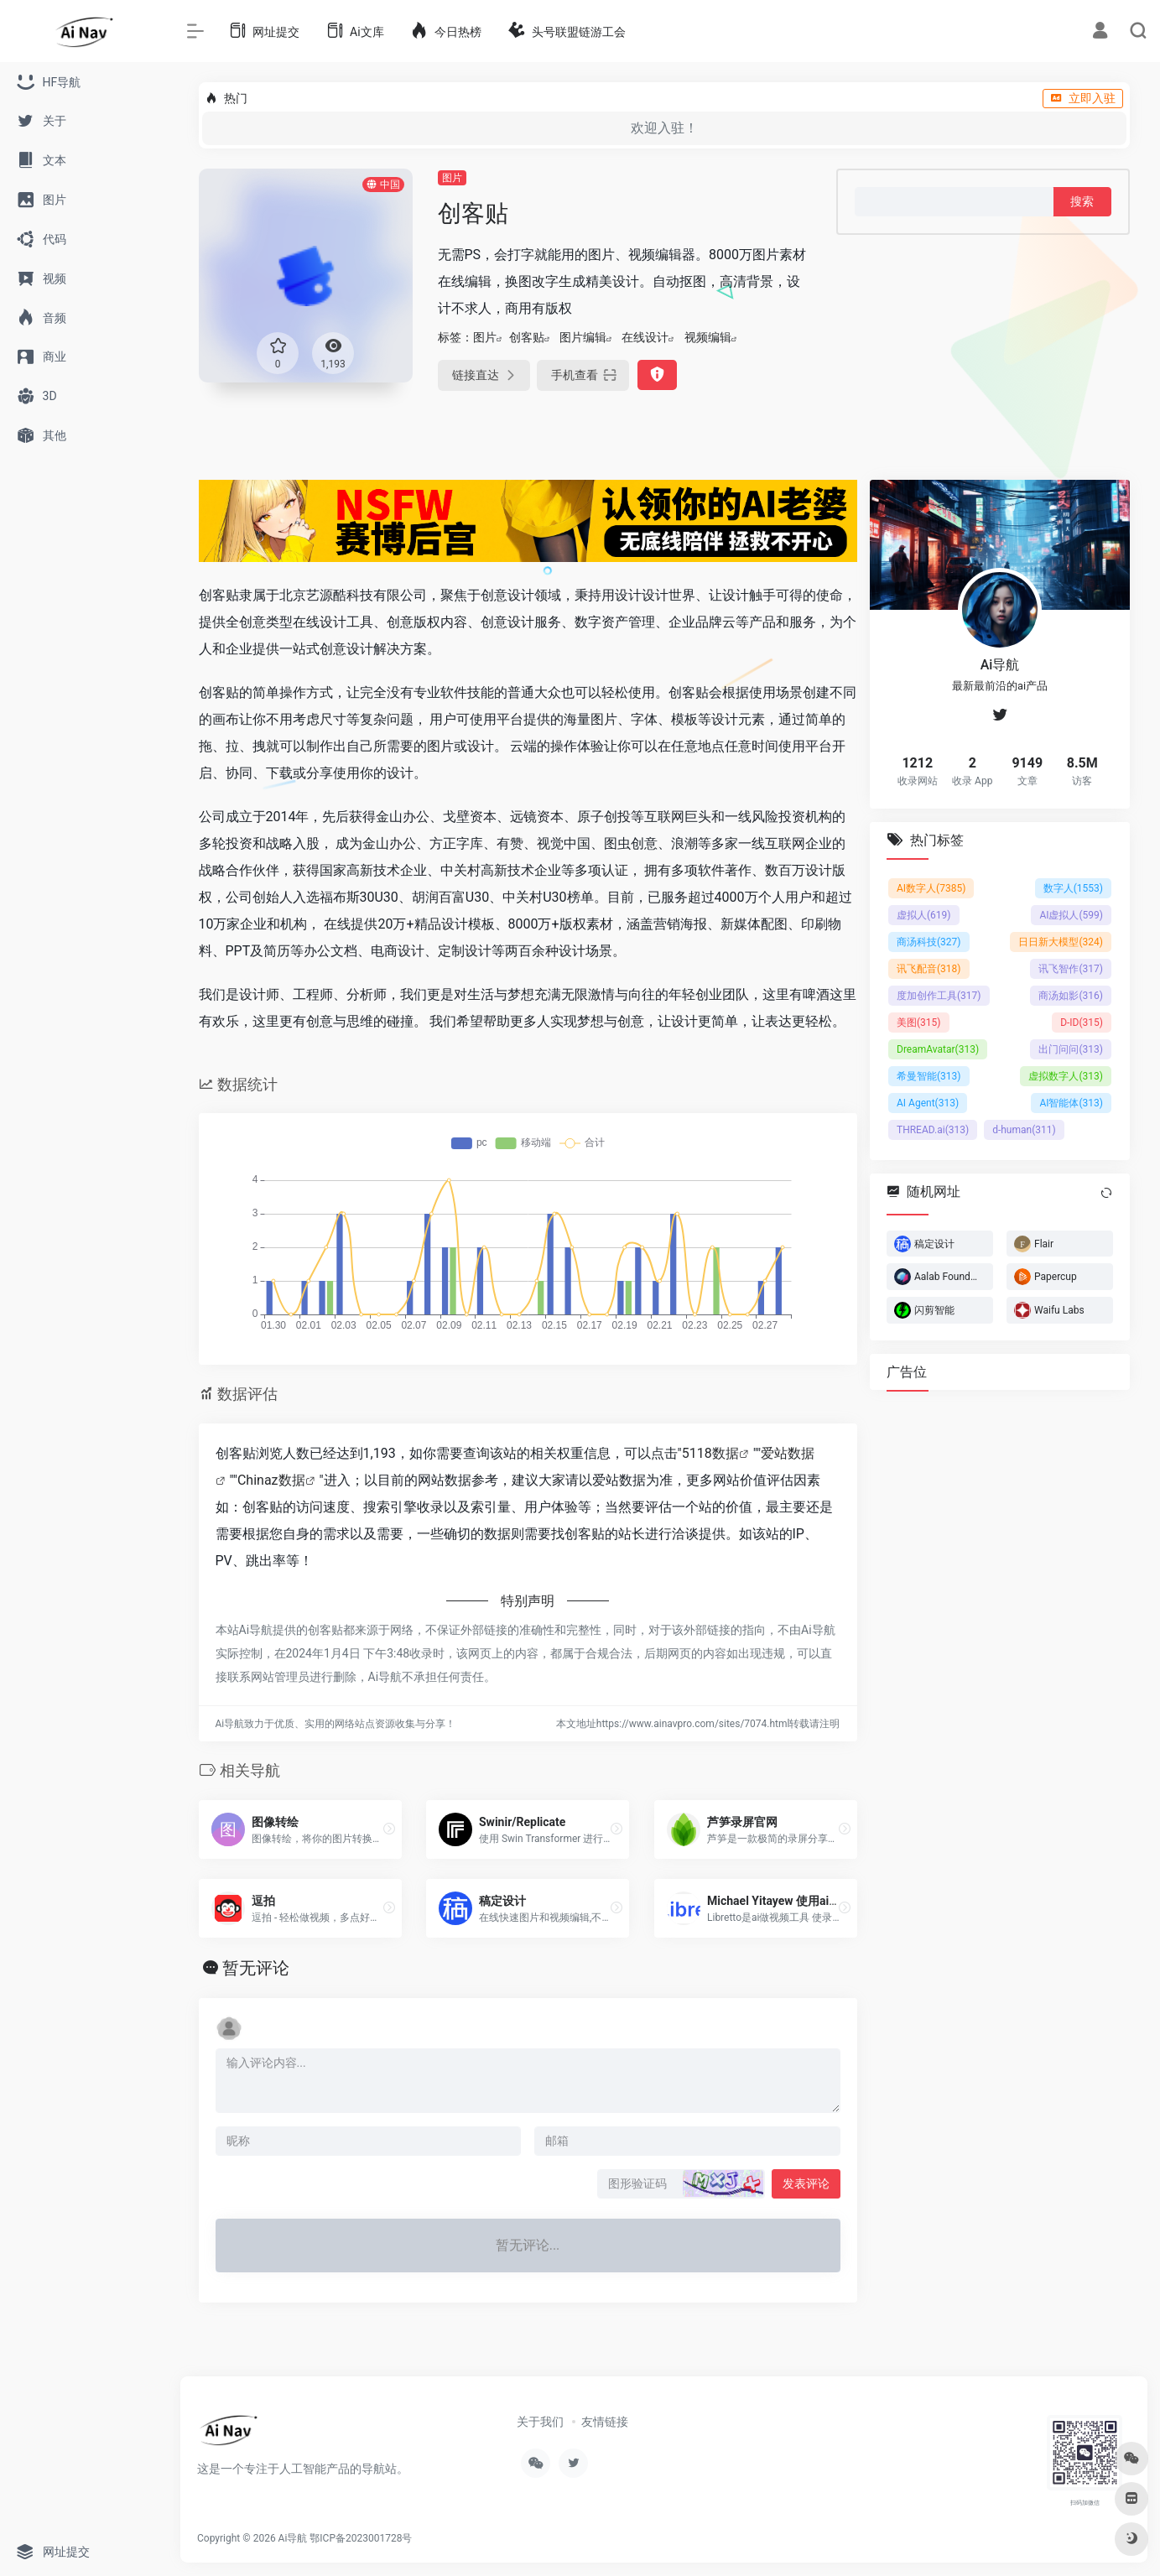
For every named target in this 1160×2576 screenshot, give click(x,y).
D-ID (1081, 1022)
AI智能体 (1071, 1102)
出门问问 (1070, 1048)
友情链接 (604, 2421)
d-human (1024, 1129)
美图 (919, 1022)
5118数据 (710, 1453)
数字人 (1072, 887)
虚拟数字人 (1065, 1075)
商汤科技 (929, 941)
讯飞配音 (929, 968)
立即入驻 (1083, 98)
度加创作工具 (939, 995)
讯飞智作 (1070, 968)
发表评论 (806, 2183)
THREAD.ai (933, 1129)
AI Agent (928, 1102)
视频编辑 (707, 337)
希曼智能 (929, 1075)
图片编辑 (582, 337)
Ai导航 (293, 2538)
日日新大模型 (1060, 941)
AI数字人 (931, 887)
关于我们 (540, 2421)
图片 (452, 178)
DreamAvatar (938, 1048)
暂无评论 (255, 1968)
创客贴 (526, 337)
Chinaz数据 (271, 1480)
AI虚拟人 (1071, 914)
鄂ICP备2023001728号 (361, 2538)
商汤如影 (1070, 995)
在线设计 (645, 337)
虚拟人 (924, 914)
